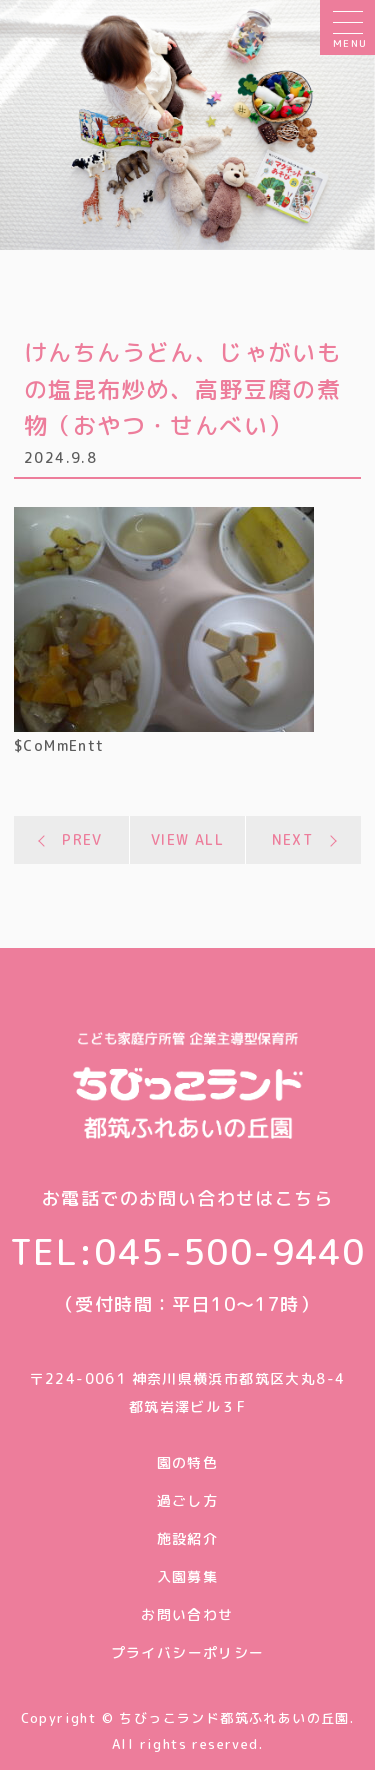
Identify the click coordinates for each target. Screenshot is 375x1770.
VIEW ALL (187, 839)
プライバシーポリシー (188, 1652)
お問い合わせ (187, 1614)
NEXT (293, 839)
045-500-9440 (229, 1251)
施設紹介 (188, 1538)
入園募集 (188, 1576)
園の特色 (188, 1462)
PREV (82, 839)
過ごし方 (188, 1500)
